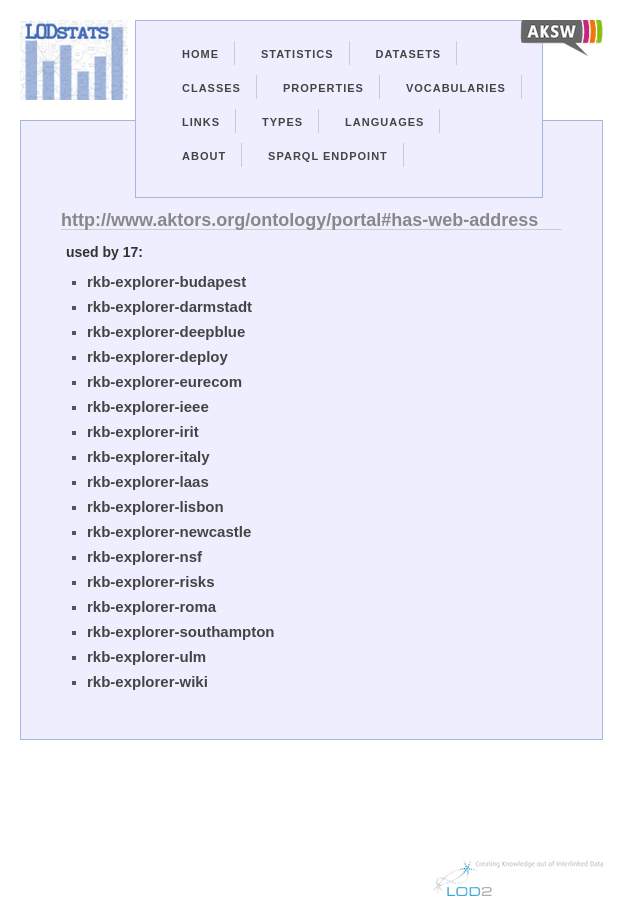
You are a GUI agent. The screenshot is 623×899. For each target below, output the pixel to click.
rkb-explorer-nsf (144, 556)
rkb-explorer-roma (151, 606)
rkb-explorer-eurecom (164, 381)
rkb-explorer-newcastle (169, 531)
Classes (211, 88)
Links (201, 122)
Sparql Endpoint (328, 156)
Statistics (297, 54)
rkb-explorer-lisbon (155, 506)
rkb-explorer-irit (143, 431)
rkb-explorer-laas (148, 481)
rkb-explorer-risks (151, 581)
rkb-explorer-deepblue (166, 331)
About (204, 156)
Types (282, 122)
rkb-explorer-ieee (148, 406)
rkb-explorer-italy (148, 456)
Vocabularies (456, 88)
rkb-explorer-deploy (157, 356)
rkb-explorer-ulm (146, 656)
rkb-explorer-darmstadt (169, 306)
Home (200, 54)
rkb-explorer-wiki (147, 681)
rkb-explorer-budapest (166, 281)
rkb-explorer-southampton (181, 631)
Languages (384, 122)
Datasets (409, 54)
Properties (323, 88)
